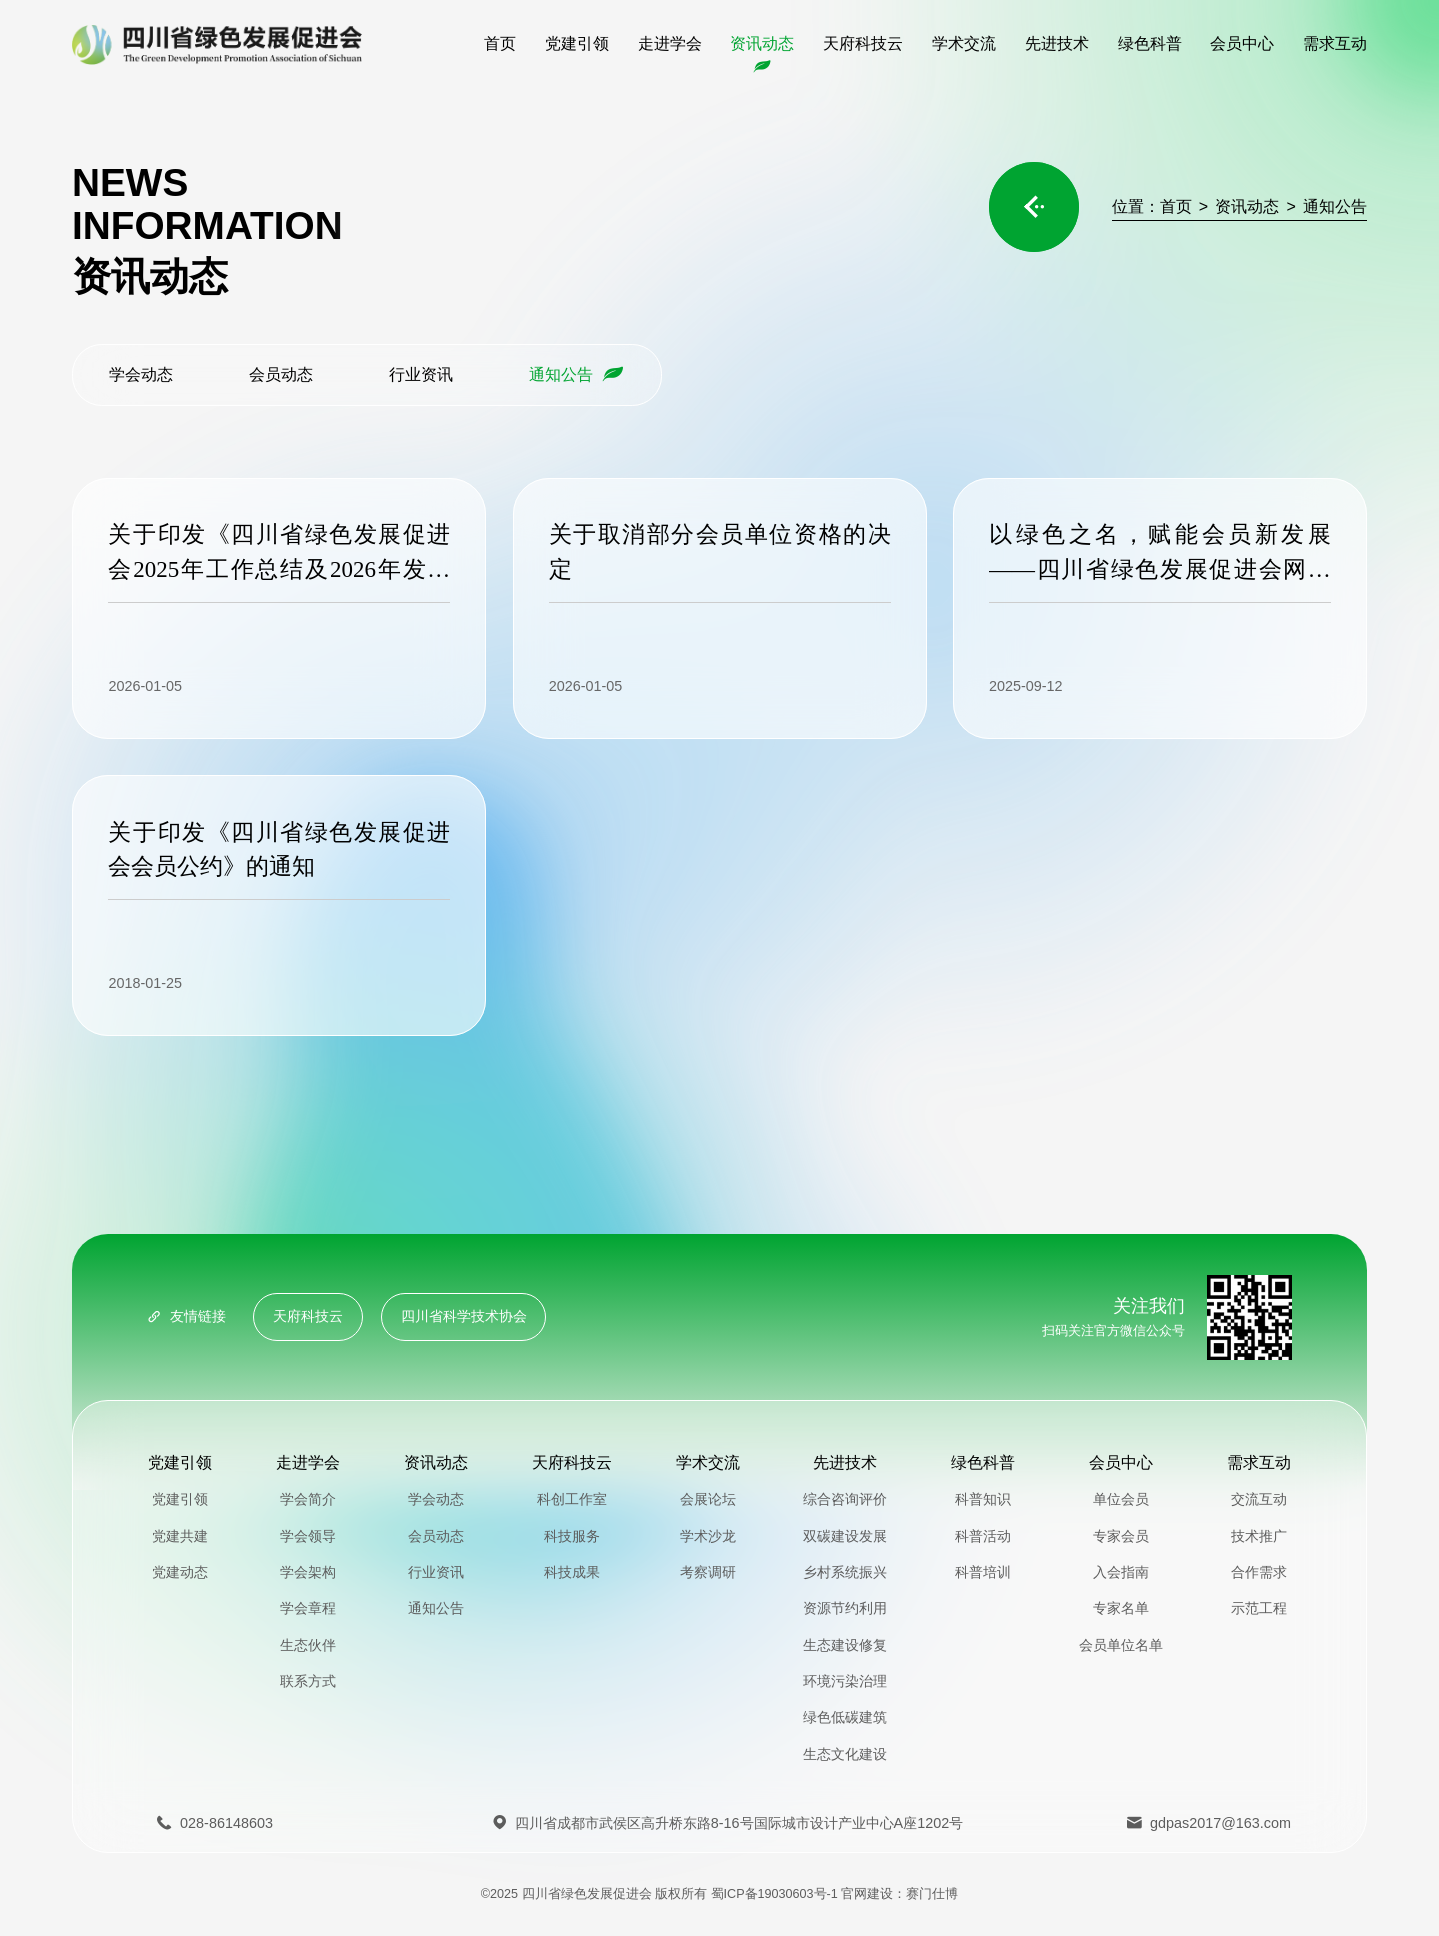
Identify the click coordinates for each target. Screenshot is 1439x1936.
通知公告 (1335, 206)
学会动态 (146, 374)
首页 (1176, 206)
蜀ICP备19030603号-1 (774, 1894)
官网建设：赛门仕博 (899, 1894)
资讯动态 (1255, 206)
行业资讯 (426, 374)
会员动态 (286, 374)
